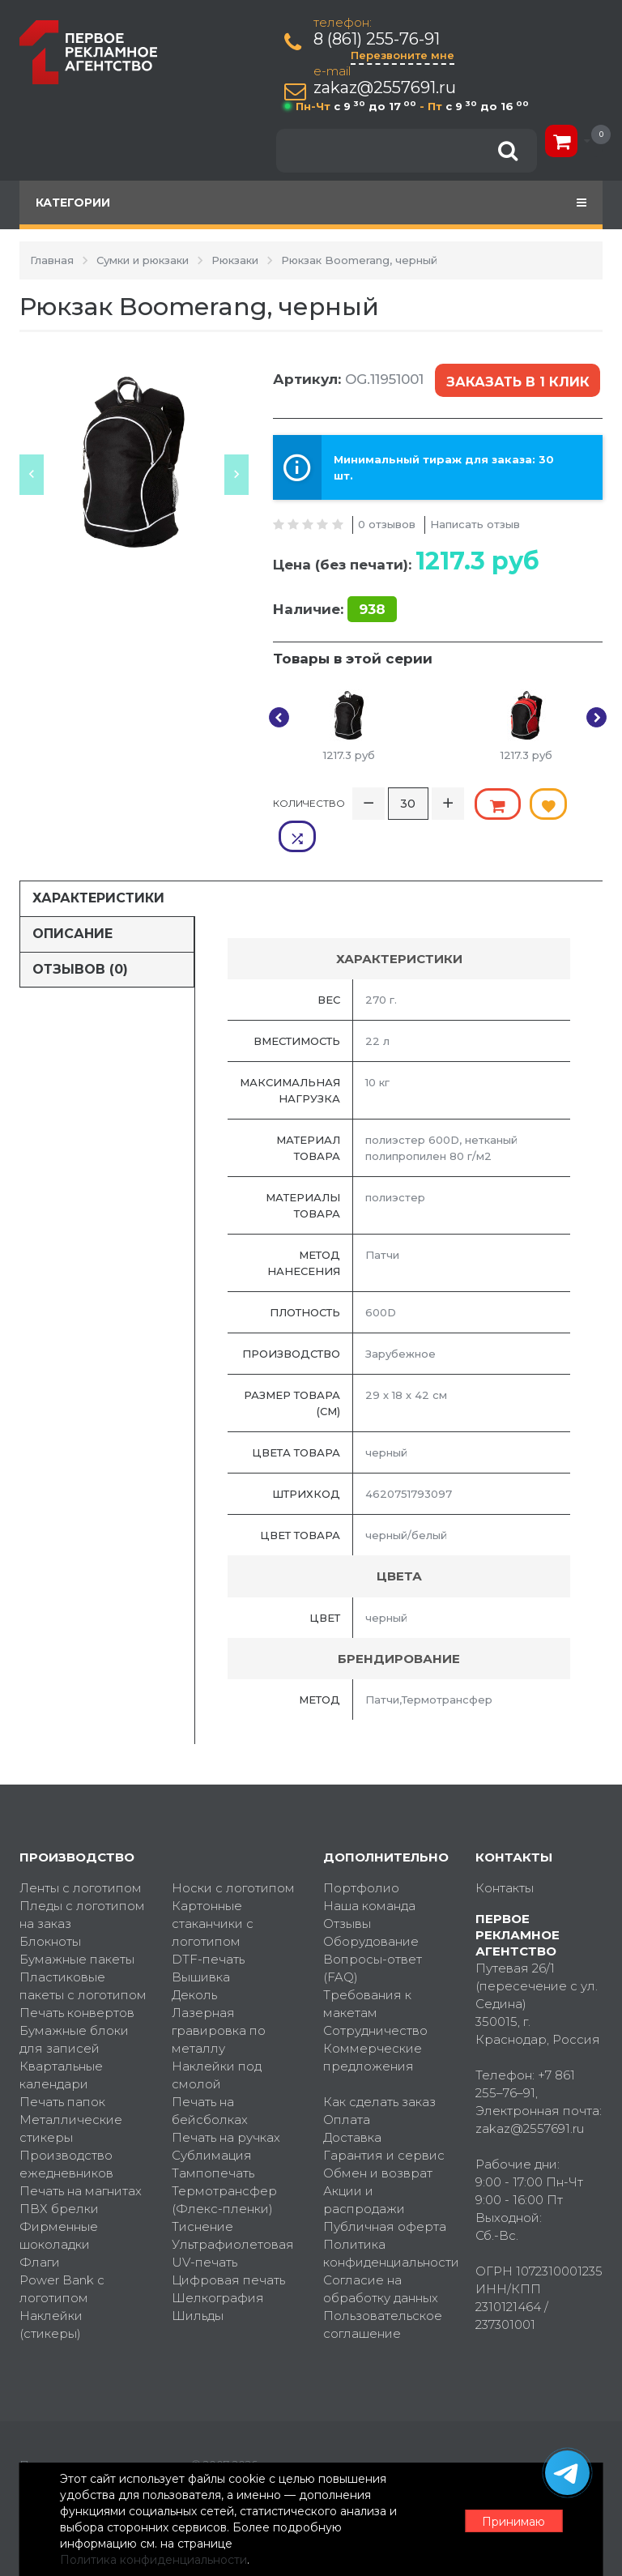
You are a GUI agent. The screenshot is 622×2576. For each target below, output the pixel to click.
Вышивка (201, 1943)
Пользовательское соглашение (382, 2290)
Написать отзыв (475, 521)
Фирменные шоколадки (58, 2201)
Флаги (39, 2228)
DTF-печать (208, 1925)
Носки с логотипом (233, 1854)
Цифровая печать (228, 2246)
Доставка (352, 2103)
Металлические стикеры (70, 2094)
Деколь (194, 1960)
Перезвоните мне (403, 55)
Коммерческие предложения (372, 2023)
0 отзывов (386, 521)
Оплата (346, 2085)
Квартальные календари (61, 2041)
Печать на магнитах (80, 2156)
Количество (309, 801)
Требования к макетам (367, 1969)
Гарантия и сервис (384, 2121)
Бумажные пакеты (76, 1925)
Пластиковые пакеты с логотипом (83, 1951)
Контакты (504, 1854)
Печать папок (62, 2067)
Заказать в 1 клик (516, 380)
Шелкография (218, 2263)
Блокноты (50, 1907)
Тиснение (202, 2192)
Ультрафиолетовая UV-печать (233, 2219)
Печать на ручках (226, 2103)
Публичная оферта (384, 2192)
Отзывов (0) (80, 934)
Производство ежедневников (66, 2130)
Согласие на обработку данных (380, 2254)
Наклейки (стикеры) (51, 2290)
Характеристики (98, 863)
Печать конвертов (76, 1978)
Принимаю (513, 2520)
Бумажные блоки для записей (74, 2005)
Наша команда (369, 1871)
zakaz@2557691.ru (385, 87)
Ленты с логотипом (80, 1854)
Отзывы (347, 1889)
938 (372, 607)
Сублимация (212, 2121)
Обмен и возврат (377, 2139)
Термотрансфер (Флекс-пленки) (224, 2165)
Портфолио (361, 1854)
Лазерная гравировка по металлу (219, 1996)
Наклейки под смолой (217, 2041)
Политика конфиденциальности (387, 2219)
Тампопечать (213, 2139)
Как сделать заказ (379, 2067)
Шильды (198, 2281)
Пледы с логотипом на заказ (82, 1880)
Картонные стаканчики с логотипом (212, 1889)
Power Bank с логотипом (61, 2254)
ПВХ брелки (59, 2174)
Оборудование (371, 1907)
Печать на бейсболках (210, 2076)
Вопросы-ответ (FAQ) (372, 1934)
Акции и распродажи (364, 2165)
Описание (72, 898)
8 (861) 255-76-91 (377, 39)
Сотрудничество (375, 1996)
